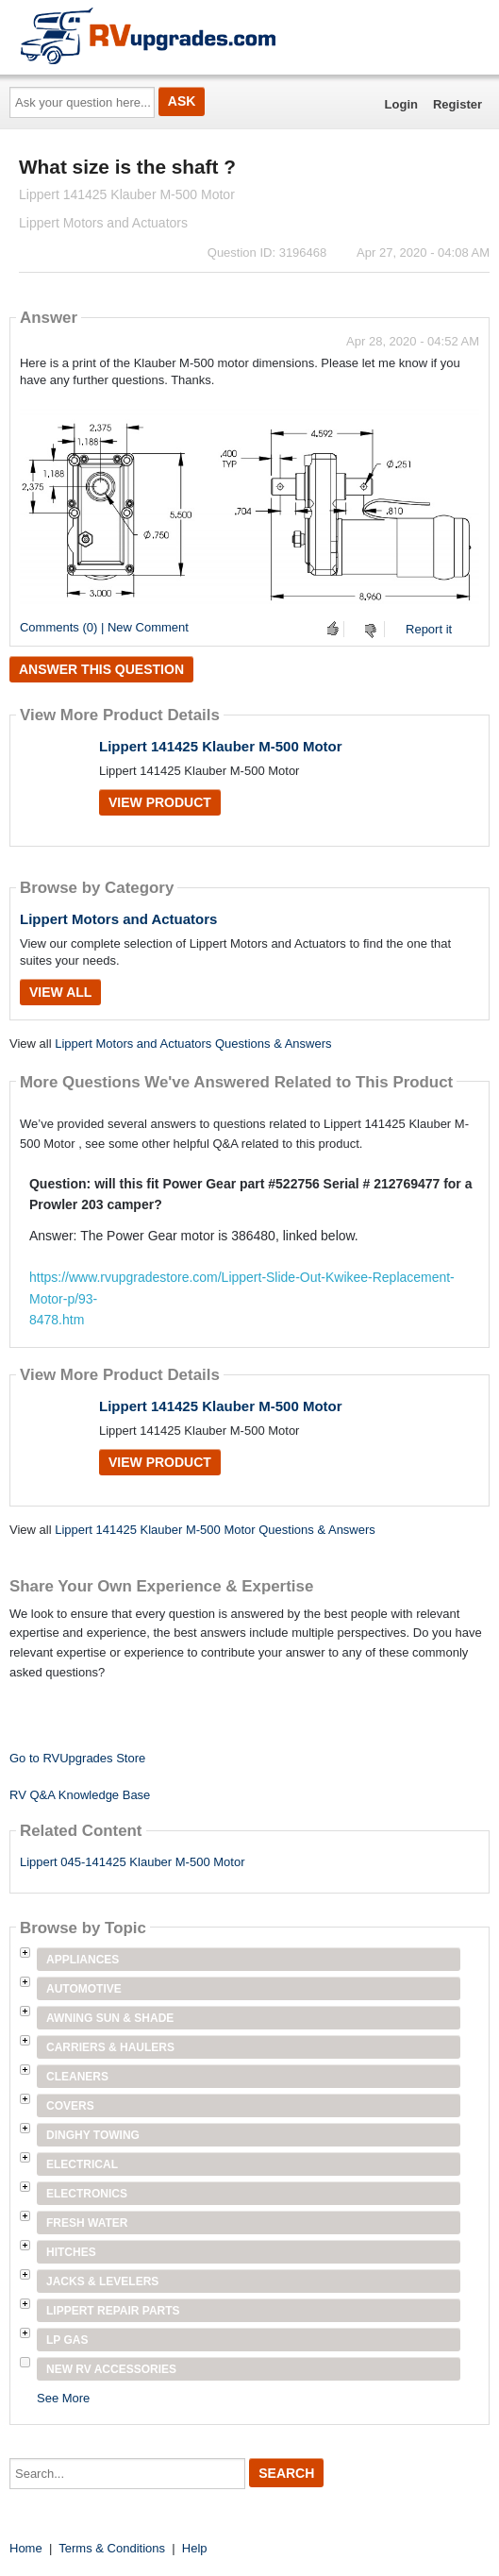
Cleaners (77, 2076)
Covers (70, 2106)
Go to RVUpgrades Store (77, 1758)
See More (63, 2398)
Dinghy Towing (93, 2135)
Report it (429, 629)
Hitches (71, 2252)
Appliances (82, 1959)
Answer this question (101, 669)
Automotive (84, 1988)
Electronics (86, 2193)
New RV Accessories (111, 2369)
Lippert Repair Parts (113, 2310)
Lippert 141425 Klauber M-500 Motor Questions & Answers (215, 1530)
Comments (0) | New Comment (104, 627)
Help (195, 2548)
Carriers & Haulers (110, 2047)
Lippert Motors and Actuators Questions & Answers (193, 1043)
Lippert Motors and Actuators (118, 919)
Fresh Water (86, 2223)
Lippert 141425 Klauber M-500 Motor (220, 746)
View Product (159, 802)
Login (401, 104)
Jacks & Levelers (102, 2281)
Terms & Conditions (111, 2548)
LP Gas (67, 2340)
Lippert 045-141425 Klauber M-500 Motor (132, 1862)
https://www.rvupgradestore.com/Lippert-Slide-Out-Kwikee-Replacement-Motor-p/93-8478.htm (242, 1298)
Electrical (82, 2164)
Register (457, 104)
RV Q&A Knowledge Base (79, 1795)
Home (25, 2548)
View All (60, 992)
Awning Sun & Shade (110, 2018)
